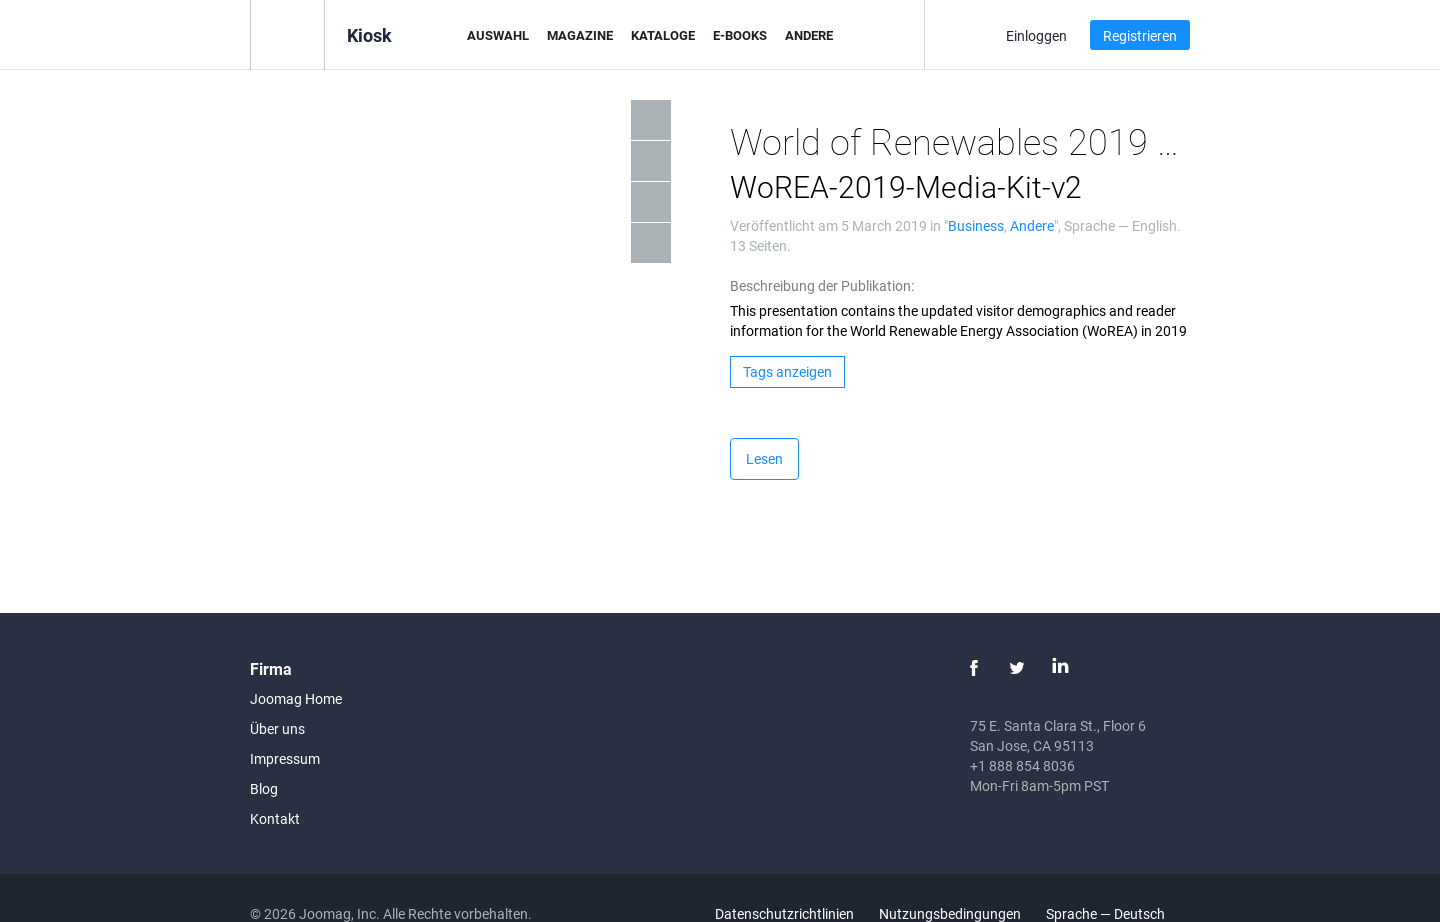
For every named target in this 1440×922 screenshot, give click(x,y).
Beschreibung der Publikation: (822, 285)
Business (976, 225)
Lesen (764, 458)
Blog (264, 788)
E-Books (740, 35)
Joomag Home (296, 698)
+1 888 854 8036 (1022, 765)
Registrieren (1140, 35)
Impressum (285, 758)
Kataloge (663, 35)
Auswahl (498, 35)
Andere (809, 35)
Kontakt (275, 818)
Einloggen (1036, 35)
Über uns (277, 728)
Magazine (580, 35)
